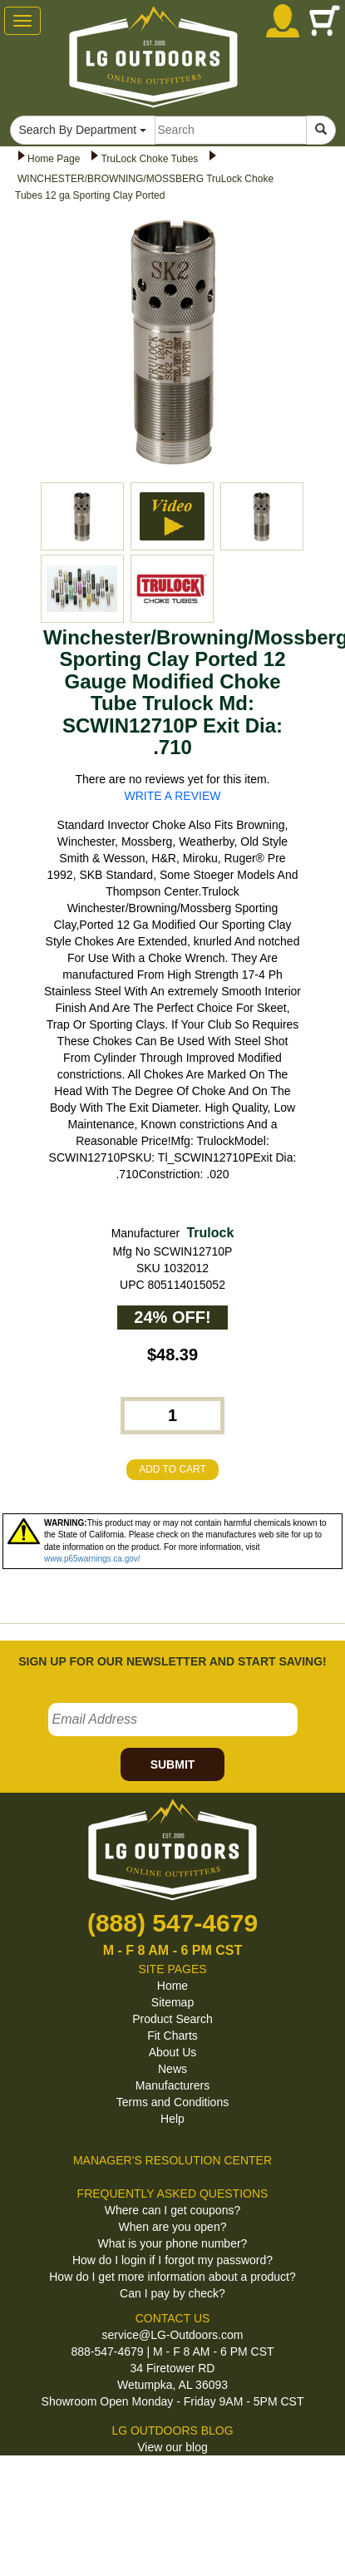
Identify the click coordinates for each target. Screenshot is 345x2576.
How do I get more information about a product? (172, 2276)
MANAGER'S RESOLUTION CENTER (172, 2160)
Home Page (53, 159)
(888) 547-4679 (172, 1923)
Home (172, 1985)
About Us (173, 2052)
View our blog (172, 2447)
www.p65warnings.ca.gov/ (92, 1558)
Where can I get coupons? (172, 2210)
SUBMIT (172, 1764)
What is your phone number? (173, 2243)
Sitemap (172, 2002)
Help (172, 2118)
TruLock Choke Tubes (149, 159)
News (172, 2068)
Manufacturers (172, 2085)
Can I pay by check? (172, 2293)
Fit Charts (172, 2035)
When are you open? (173, 2226)
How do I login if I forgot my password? (172, 2260)
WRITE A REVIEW (173, 795)
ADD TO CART (172, 1469)
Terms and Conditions (172, 2102)
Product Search (172, 2019)
